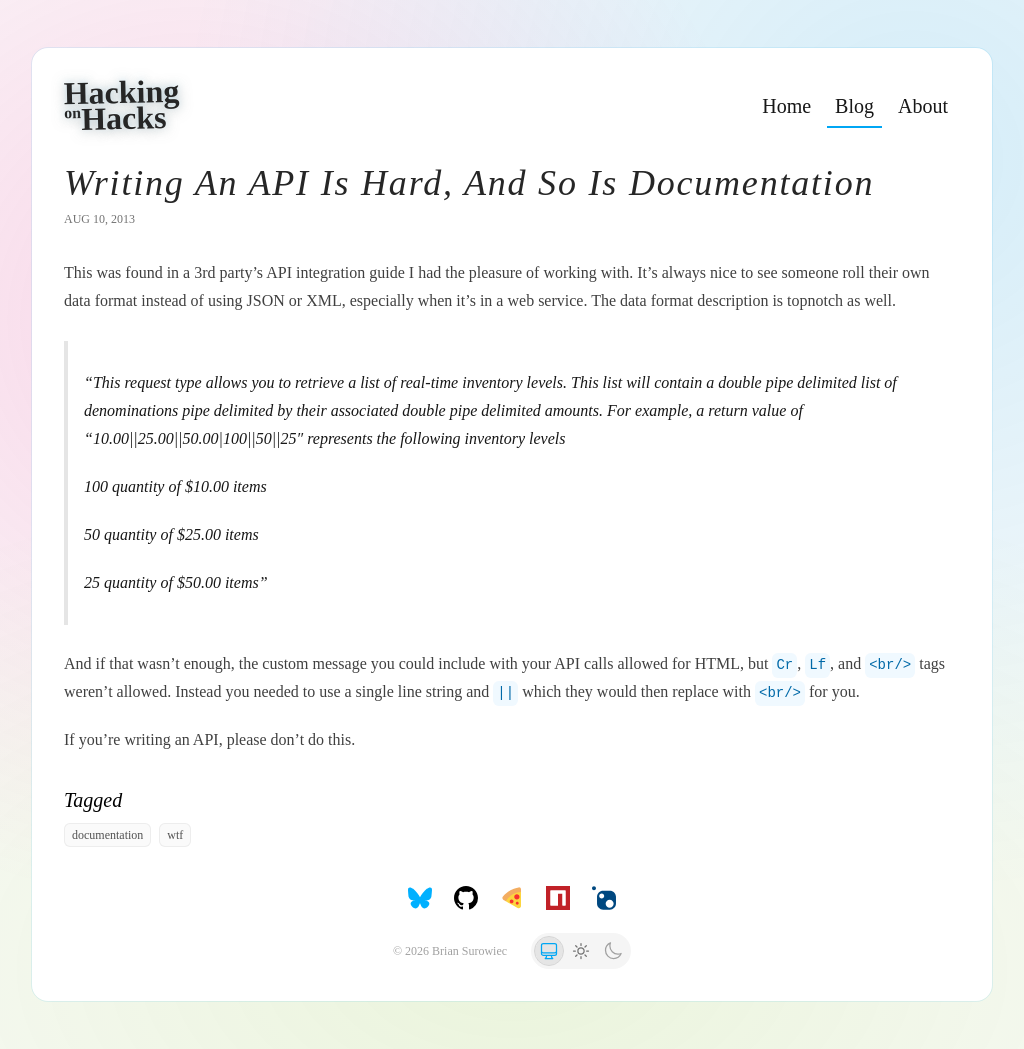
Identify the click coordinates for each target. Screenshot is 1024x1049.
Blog (854, 106)
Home (786, 106)
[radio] (549, 951)
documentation (107, 835)
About (923, 106)
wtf (175, 835)
